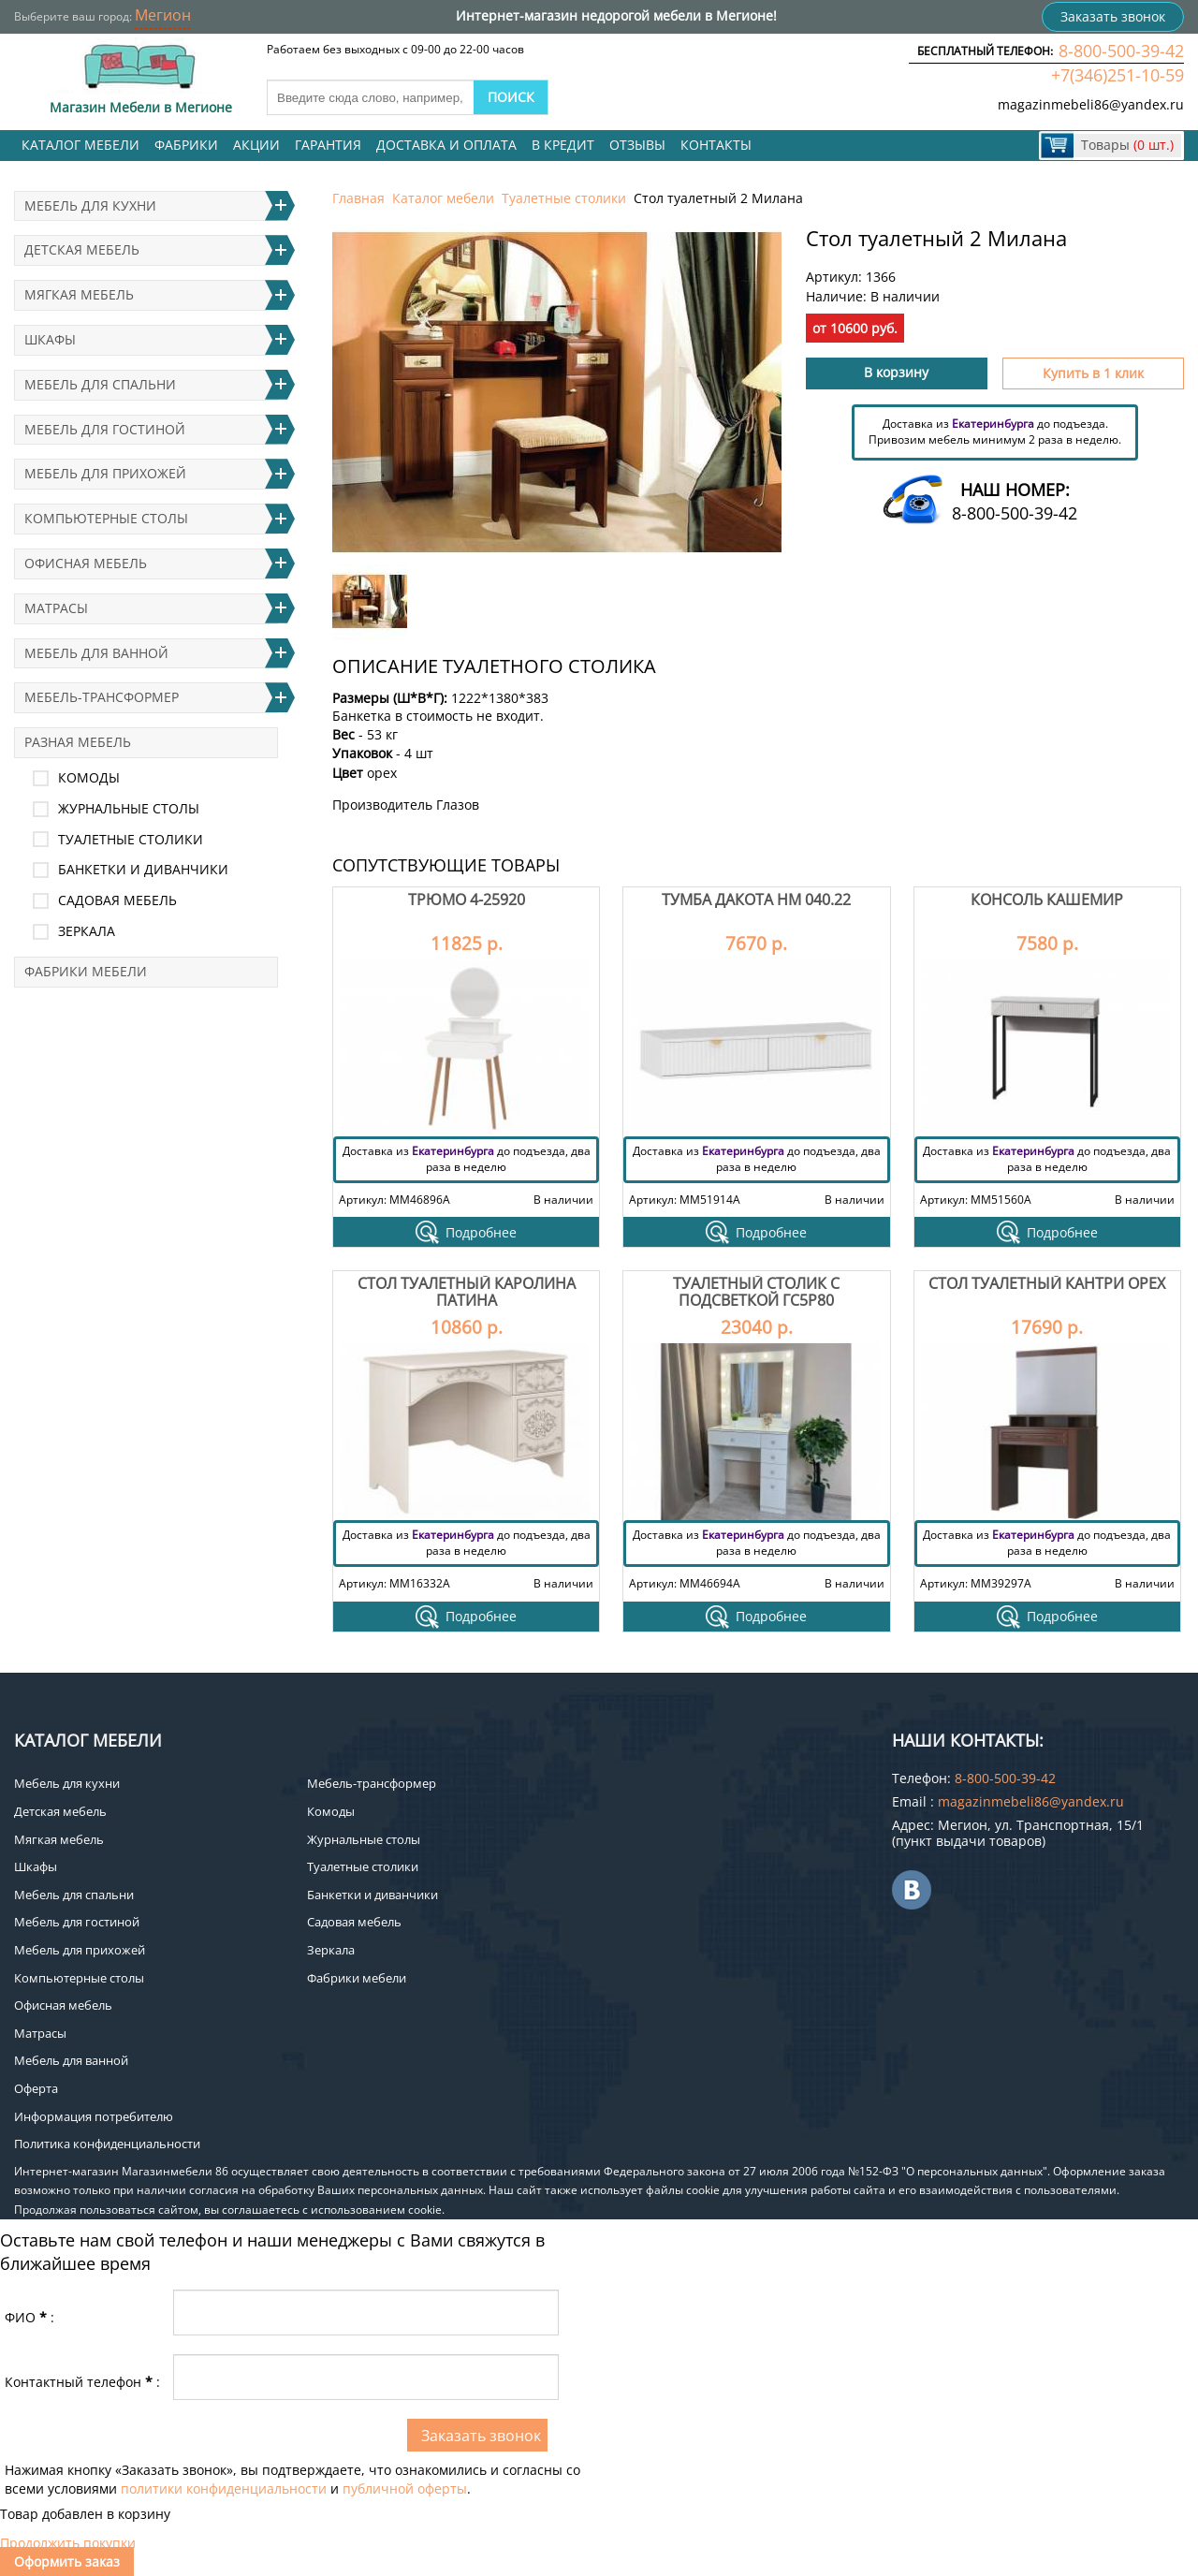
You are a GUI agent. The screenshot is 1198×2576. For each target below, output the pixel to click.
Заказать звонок (1112, 16)
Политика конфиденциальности (107, 2143)
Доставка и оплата (446, 145)
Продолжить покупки (68, 2543)
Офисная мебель (85, 563)
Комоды (89, 777)
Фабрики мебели (85, 971)
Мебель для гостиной (104, 429)
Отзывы (637, 145)
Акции (256, 145)
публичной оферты (405, 2488)
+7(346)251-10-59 (1117, 75)
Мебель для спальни (100, 384)
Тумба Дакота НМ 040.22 (756, 899)
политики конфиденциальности (224, 2488)
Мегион (163, 15)
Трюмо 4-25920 (466, 899)
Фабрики (186, 145)
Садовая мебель (117, 900)
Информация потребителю (93, 2116)
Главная (358, 198)
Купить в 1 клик (1093, 373)
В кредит (563, 145)
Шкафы (50, 339)
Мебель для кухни (90, 205)
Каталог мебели (80, 145)
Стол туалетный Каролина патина (467, 1291)
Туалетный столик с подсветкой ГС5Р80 (756, 1291)
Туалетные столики (564, 198)
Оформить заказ (67, 2561)
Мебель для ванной (96, 653)
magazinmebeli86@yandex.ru (1091, 104)
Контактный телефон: (82, 2382)
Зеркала (86, 931)
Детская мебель (81, 249)
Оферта (36, 2088)
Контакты (716, 145)
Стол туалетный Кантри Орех (1046, 1283)
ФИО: (29, 2317)
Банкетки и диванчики (143, 869)
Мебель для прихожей (105, 473)
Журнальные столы (128, 808)
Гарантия (328, 145)
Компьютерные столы (106, 518)
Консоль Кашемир (1047, 899)
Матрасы (56, 608)
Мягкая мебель (79, 294)
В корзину (896, 372)
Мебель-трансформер (101, 697)
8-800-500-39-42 (1121, 50)
